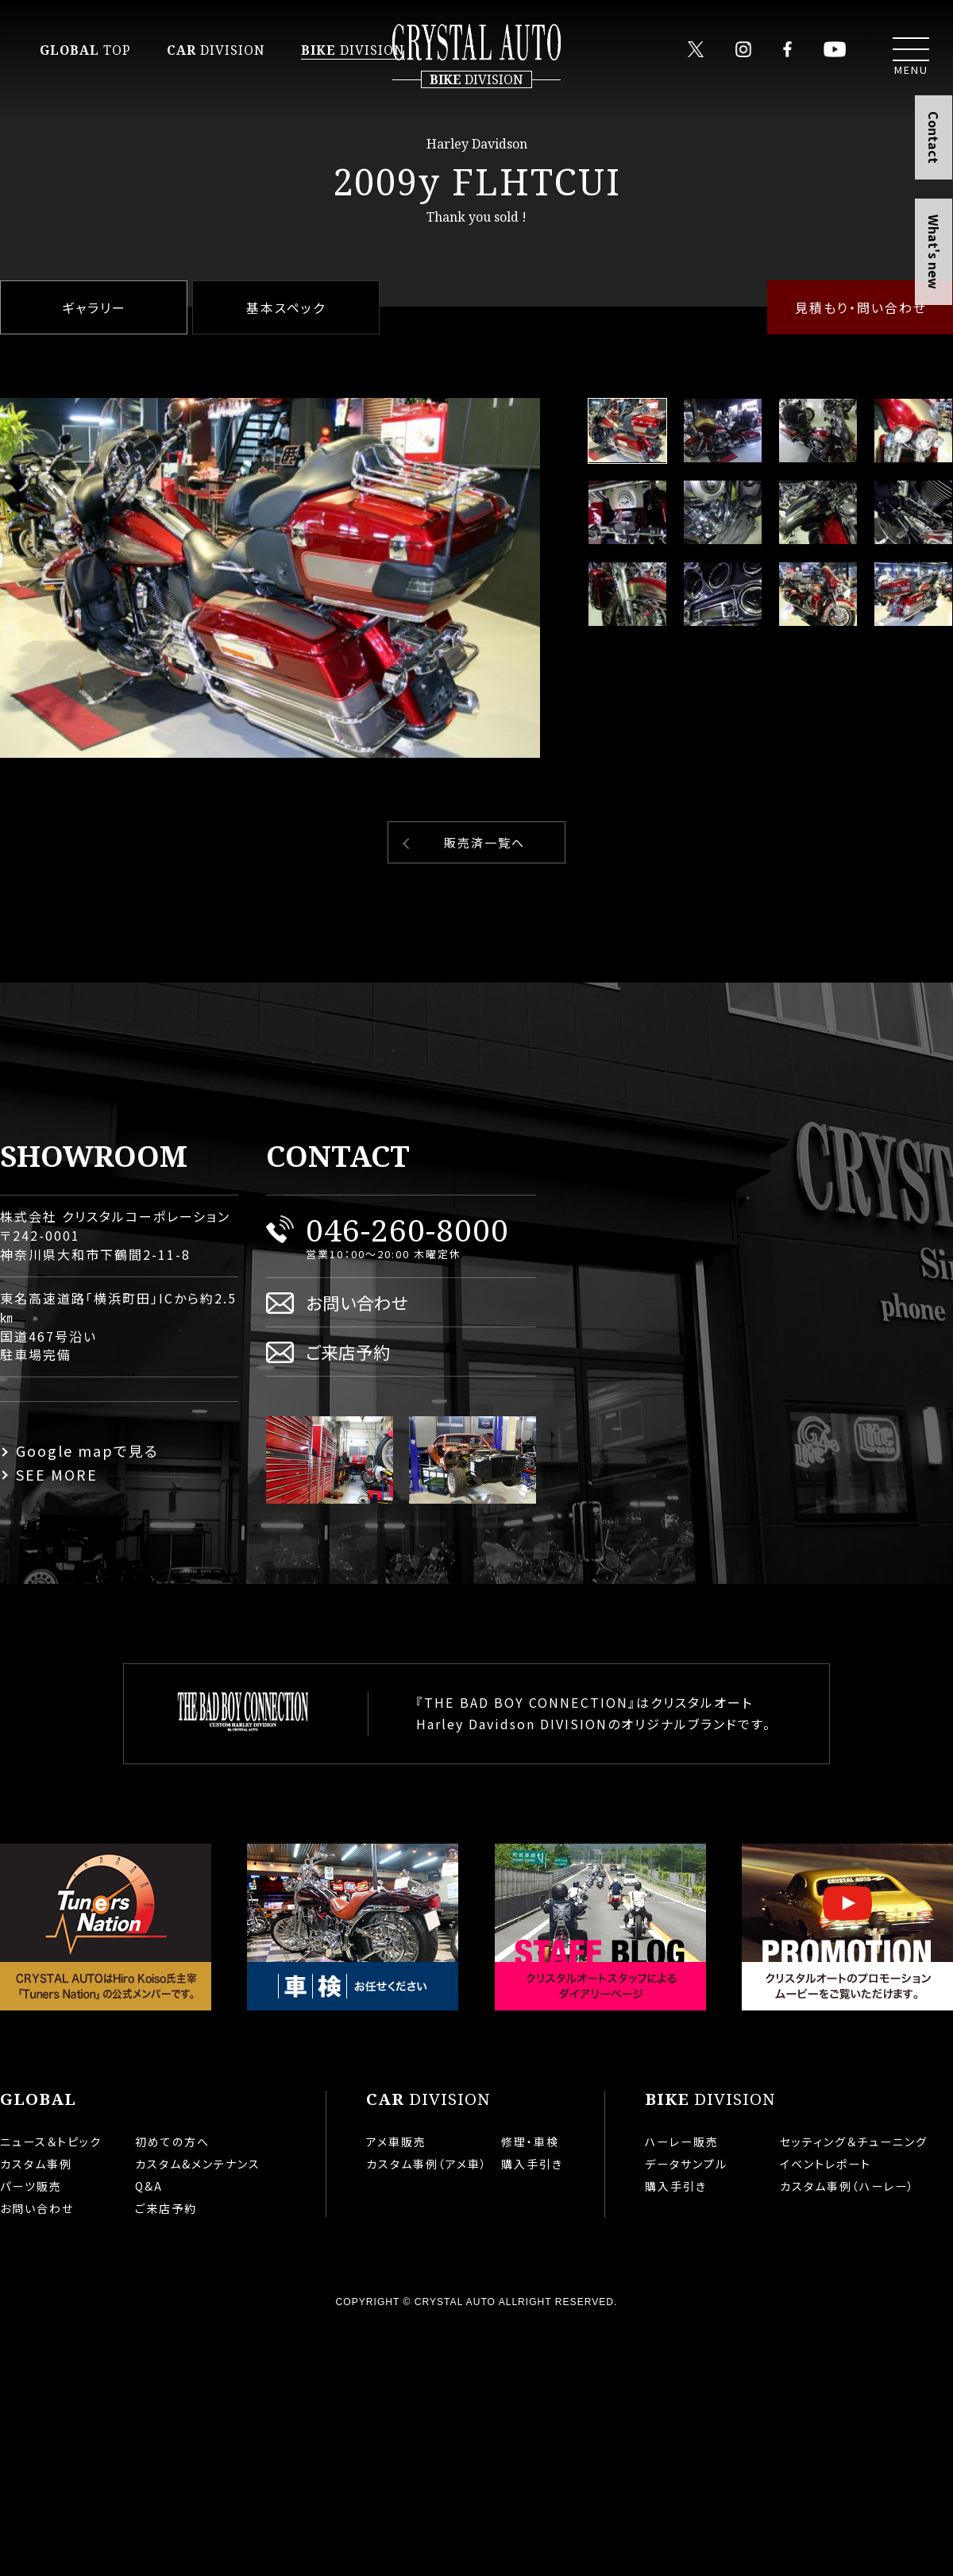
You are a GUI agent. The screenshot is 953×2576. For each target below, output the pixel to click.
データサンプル (686, 2164)
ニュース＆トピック (51, 2141)
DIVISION (216, 50)
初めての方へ (172, 2141)
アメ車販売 (396, 2141)
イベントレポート (825, 2164)
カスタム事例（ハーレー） (847, 2186)
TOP (85, 50)
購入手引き (532, 2164)
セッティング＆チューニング (854, 2141)
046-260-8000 (407, 1229)
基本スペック (286, 307)
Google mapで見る (87, 1450)
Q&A (149, 2186)
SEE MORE (57, 1474)
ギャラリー (94, 307)
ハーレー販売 (682, 2141)
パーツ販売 (31, 2186)
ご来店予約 (348, 1351)
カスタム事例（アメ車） (427, 2164)
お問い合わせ (357, 1302)
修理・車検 (530, 2141)
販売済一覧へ (484, 842)
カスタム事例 (36, 2164)
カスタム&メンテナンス (197, 2164)
